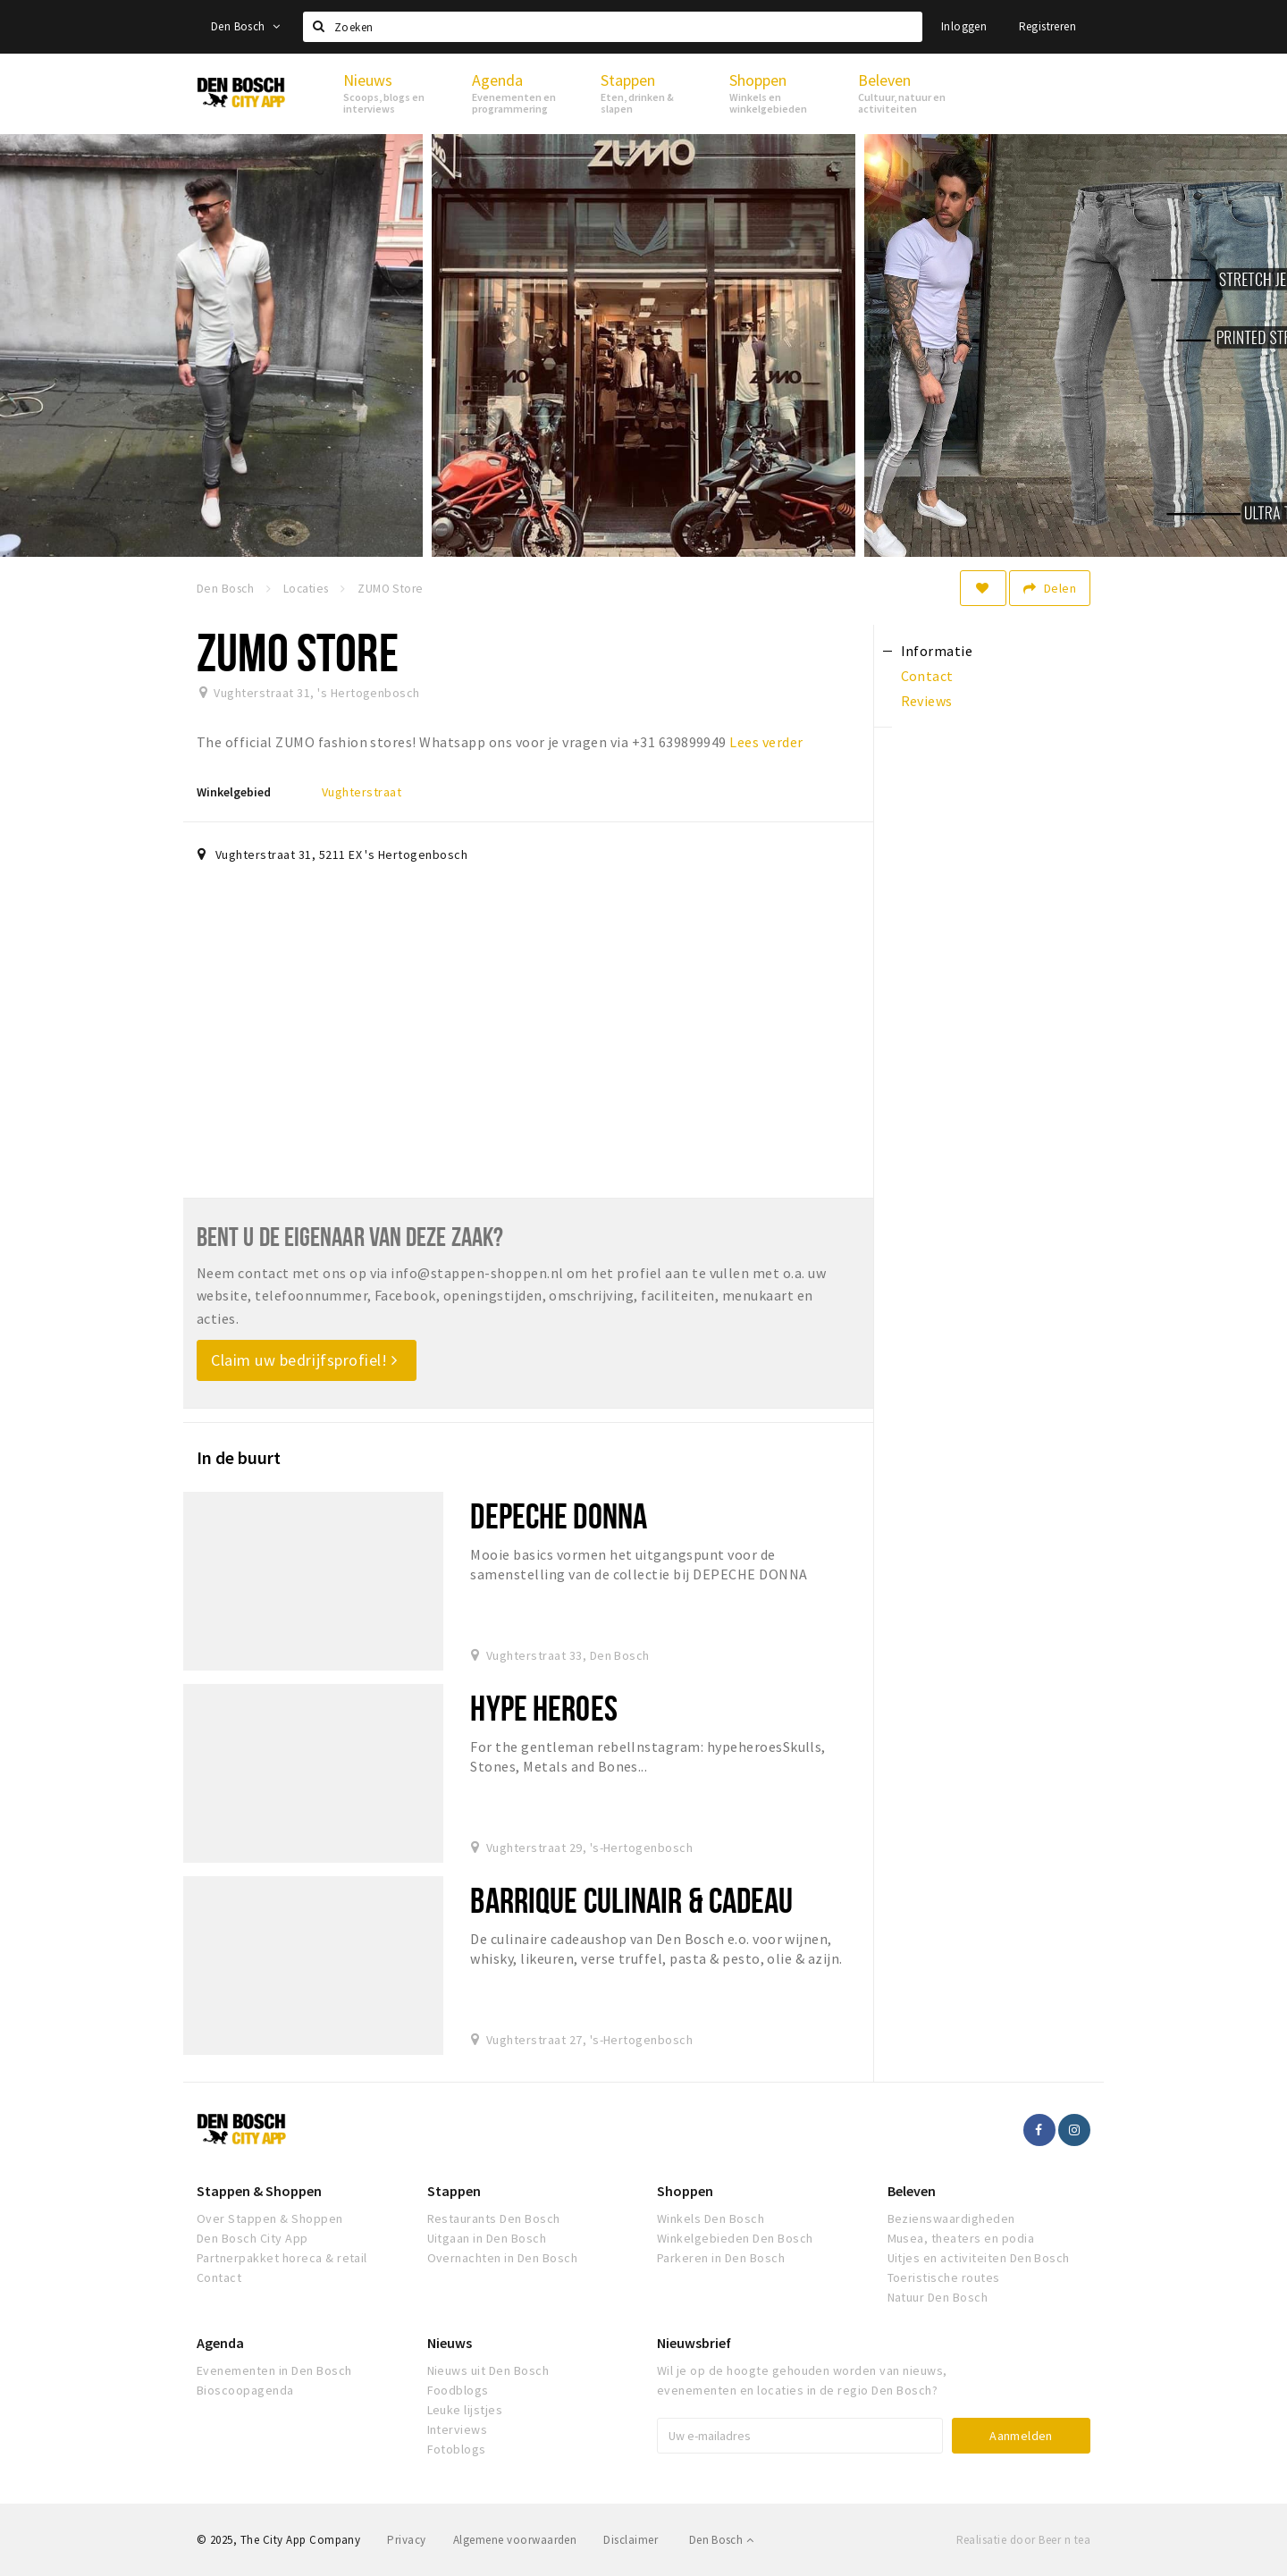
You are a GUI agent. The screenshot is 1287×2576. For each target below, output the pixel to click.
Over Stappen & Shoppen (270, 2218)
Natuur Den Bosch (937, 2297)
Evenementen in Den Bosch (274, 2370)
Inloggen (964, 26)
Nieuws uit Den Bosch (488, 2370)
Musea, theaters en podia (961, 2238)
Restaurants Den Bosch (493, 2218)
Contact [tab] (927, 676)
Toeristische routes (943, 2277)
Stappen (454, 2191)
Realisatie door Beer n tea (1023, 2539)
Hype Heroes (543, 1707)
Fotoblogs (456, 2449)
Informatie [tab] (937, 651)
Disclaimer (630, 2539)
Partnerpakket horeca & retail (282, 2258)
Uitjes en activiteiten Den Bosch (978, 2258)
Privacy (406, 2539)
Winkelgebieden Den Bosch (735, 2238)
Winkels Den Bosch (710, 2218)
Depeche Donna (558, 1515)
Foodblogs (458, 2390)
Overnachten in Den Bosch (502, 2258)
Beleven (911, 2191)
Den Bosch (245, 26)
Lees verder (766, 742)
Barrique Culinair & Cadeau (631, 1900)
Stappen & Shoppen (259, 2191)
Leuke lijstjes (465, 2410)
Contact (219, 2277)
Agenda (220, 2343)
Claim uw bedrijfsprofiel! (304, 1360)
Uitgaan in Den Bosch (487, 2238)
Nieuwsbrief (694, 2343)
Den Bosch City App (252, 2238)
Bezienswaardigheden (951, 2218)
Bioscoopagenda (245, 2390)
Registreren (1047, 26)
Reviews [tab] (927, 701)
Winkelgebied (234, 792)
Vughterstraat (361, 792)
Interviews (457, 2429)
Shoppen (685, 2191)
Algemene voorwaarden (515, 2539)
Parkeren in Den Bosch (721, 2258)
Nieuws (449, 2343)
